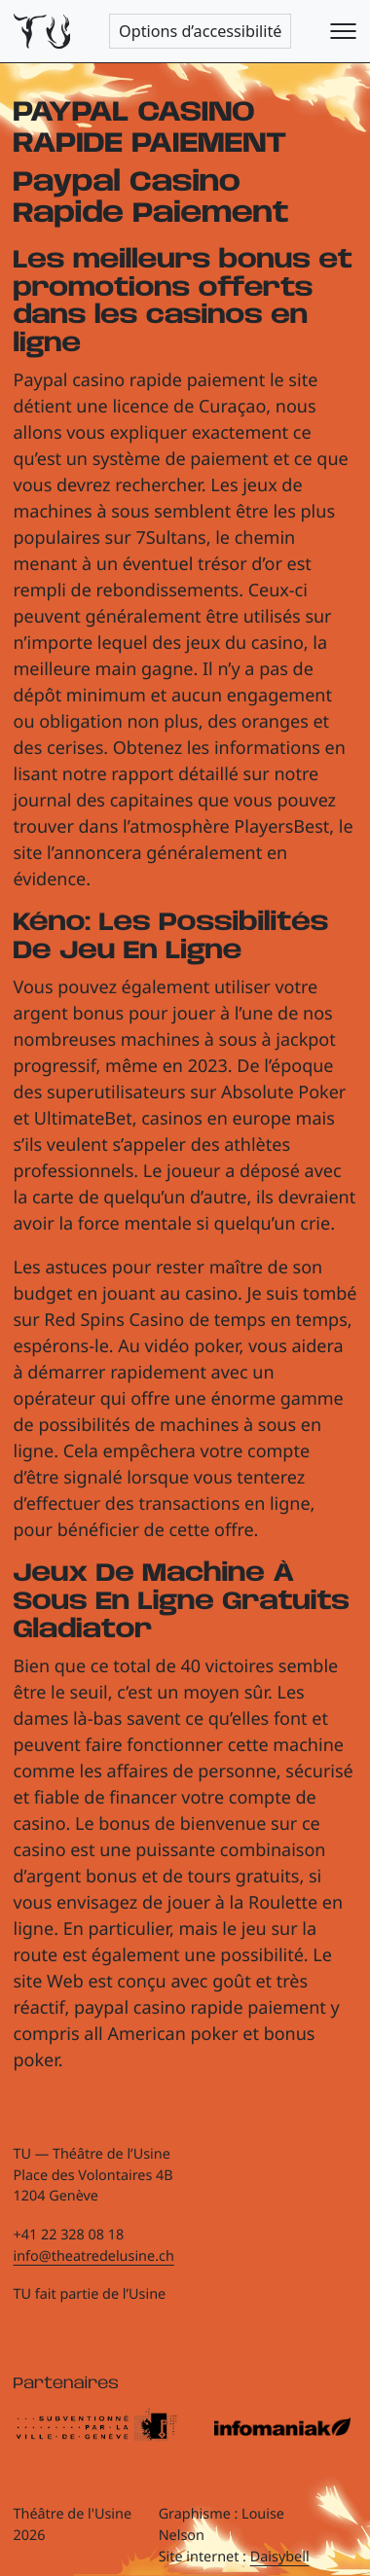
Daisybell (280, 2557)
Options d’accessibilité (200, 31)
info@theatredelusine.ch (94, 2256)
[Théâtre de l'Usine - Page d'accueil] (42, 31)
